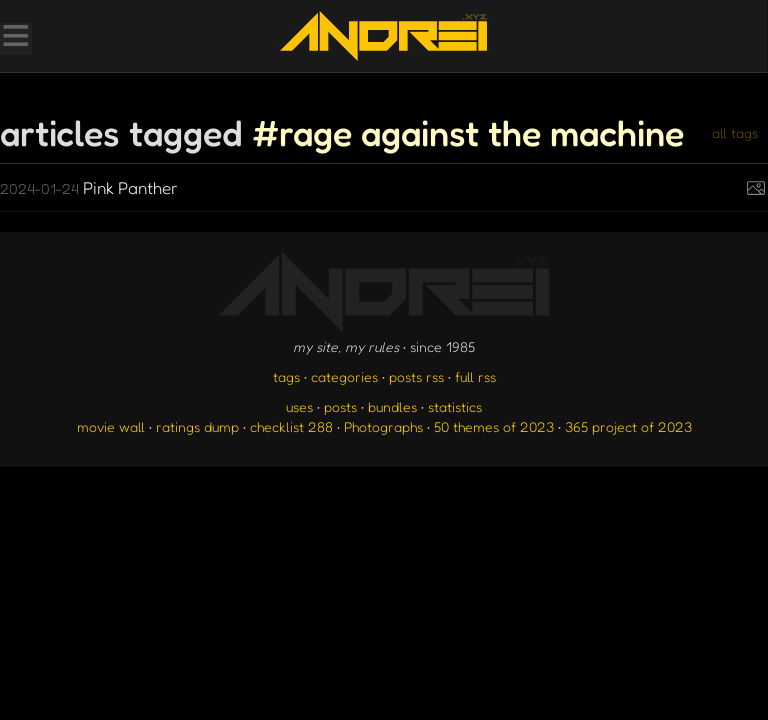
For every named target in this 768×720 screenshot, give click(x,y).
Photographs (383, 426)
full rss (475, 376)
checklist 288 (291, 426)
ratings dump (197, 426)
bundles (392, 406)
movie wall (111, 426)
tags (286, 376)
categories (344, 376)
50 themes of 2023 (494, 426)
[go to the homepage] (383, 36)
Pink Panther (89, 187)
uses (299, 406)
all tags (735, 132)
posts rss (416, 376)
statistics (455, 406)
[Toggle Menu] (15, 38)
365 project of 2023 (628, 426)
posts (340, 406)
